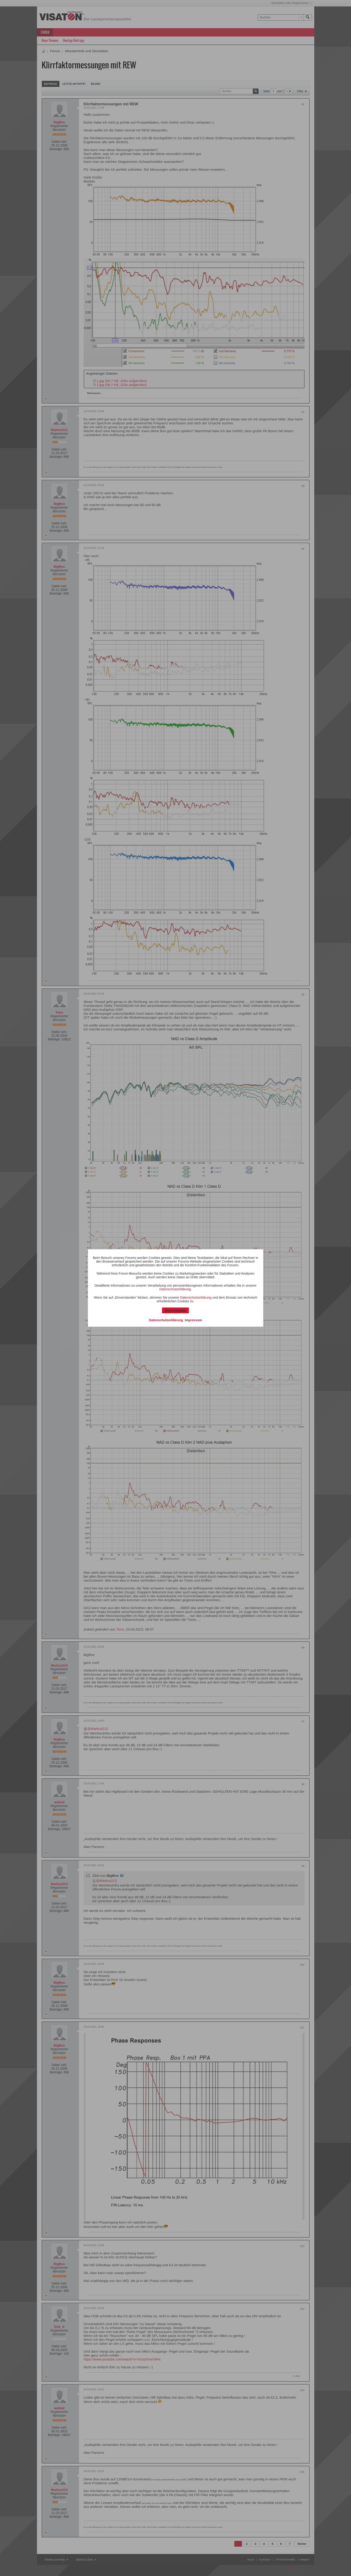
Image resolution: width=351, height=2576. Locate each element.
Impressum (193, 1320)
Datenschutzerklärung (175, 1289)
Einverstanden (175, 1310)
